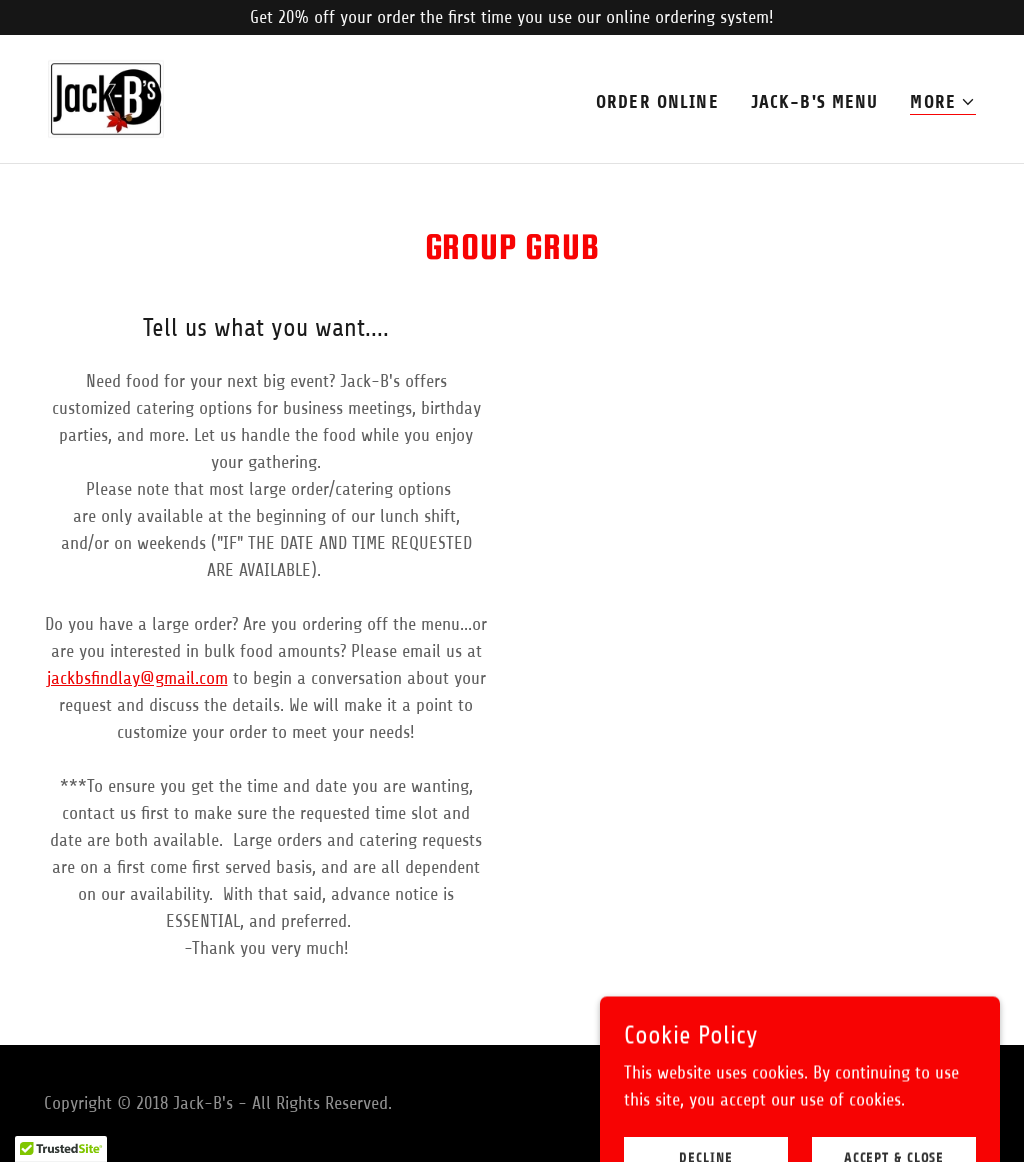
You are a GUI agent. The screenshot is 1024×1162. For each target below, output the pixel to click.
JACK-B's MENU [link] (815, 102)
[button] (943, 102)
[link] (106, 98)
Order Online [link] (657, 102)
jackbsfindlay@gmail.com (137, 678)
